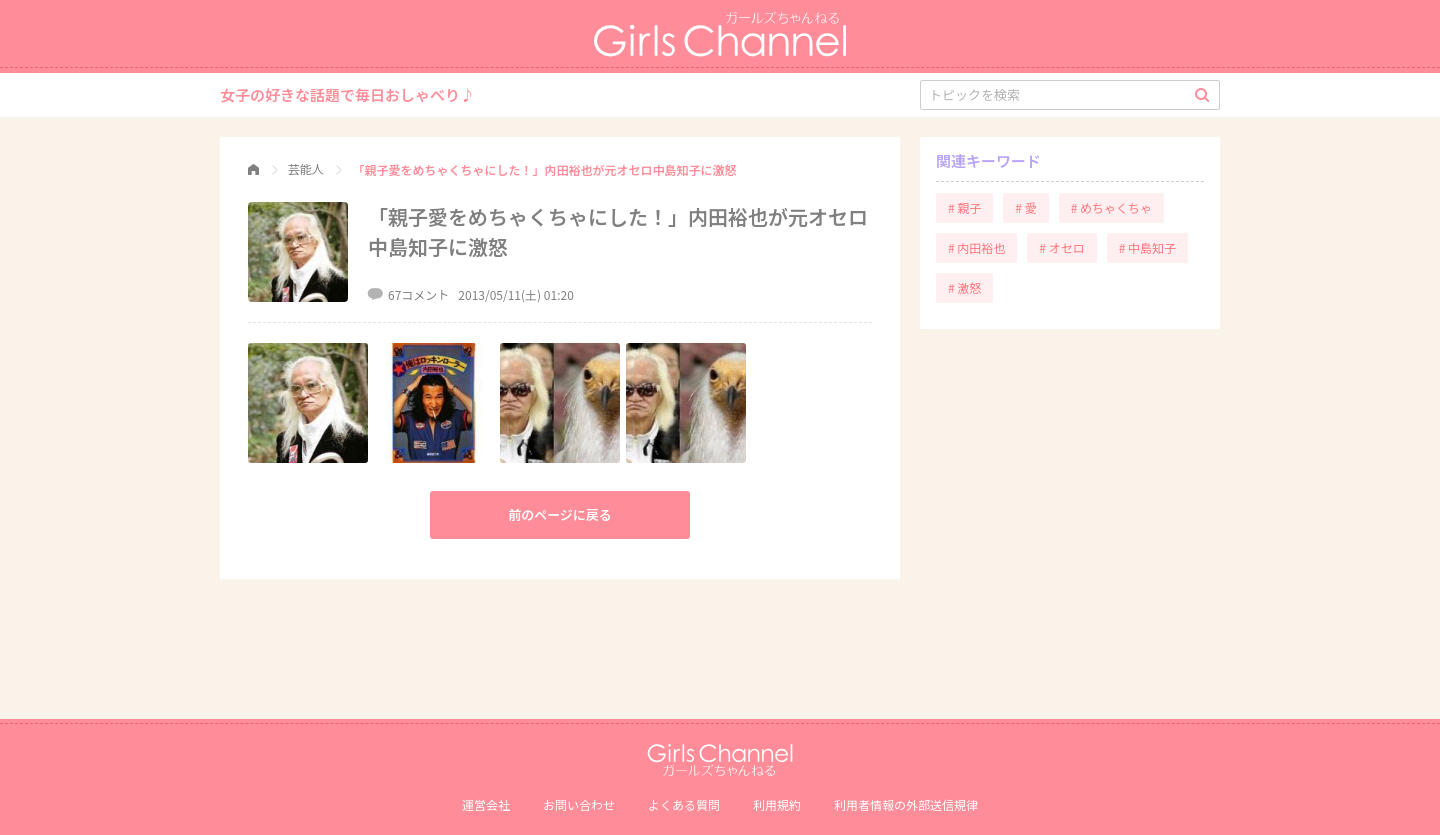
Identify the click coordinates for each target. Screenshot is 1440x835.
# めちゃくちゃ (1111, 207)
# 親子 (964, 207)
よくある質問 (684, 804)
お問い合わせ (579, 804)
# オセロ (1061, 247)
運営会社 (486, 804)
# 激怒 (964, 287)
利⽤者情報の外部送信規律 (906, 804)
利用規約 (777, 804)
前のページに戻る (560, 514)
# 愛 (1025, 207)
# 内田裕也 (976, 247)
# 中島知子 (1147, 247)
